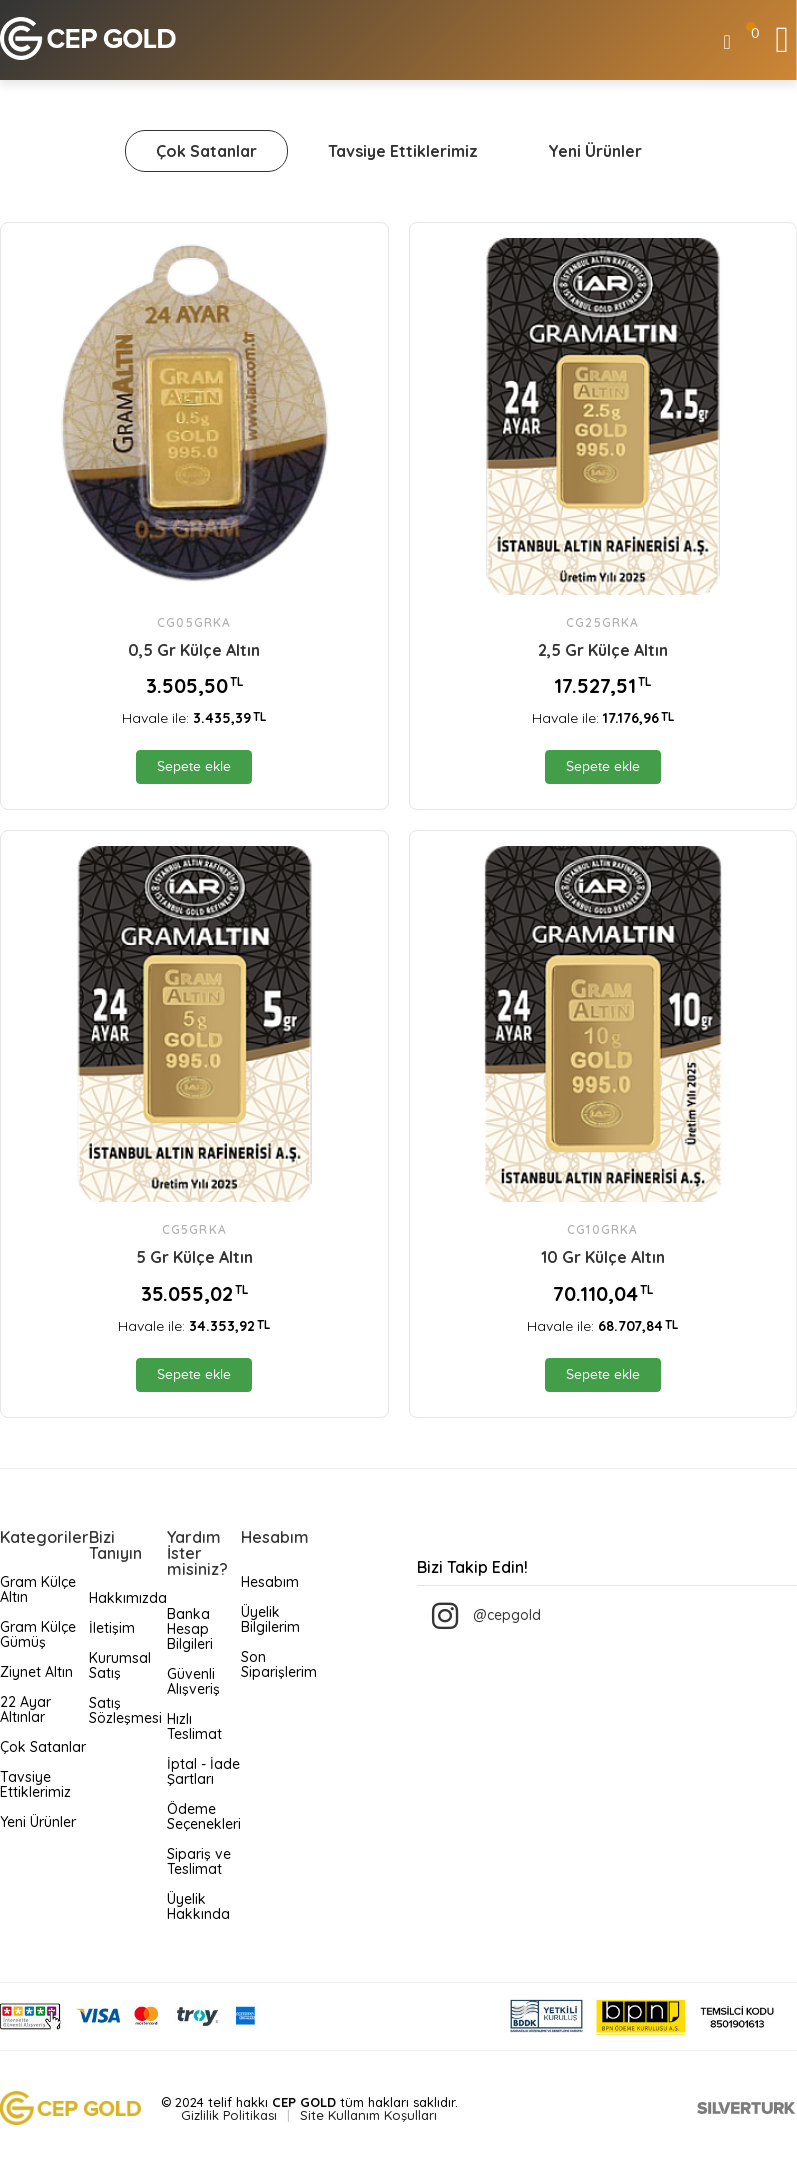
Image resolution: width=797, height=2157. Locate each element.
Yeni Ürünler (595, 151)
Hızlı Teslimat (194, 1726)
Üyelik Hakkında (198, 1906)
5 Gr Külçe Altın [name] (194, 1257)
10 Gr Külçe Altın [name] (603, 1257)
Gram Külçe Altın (38, 1589)
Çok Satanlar (206, 151)
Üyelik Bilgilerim (270, 1619)
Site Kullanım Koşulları (368, 2115)
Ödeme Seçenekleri (204, 1816)
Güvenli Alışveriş (193, 1681)
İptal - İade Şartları (203, 1771)
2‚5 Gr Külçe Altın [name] (603, 650)
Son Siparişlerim (279, 1664)
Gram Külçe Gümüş (38, 1634)
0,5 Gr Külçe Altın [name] (194, 650)
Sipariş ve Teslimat (199, 1861)
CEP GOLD (304, 2102)
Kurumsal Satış (120, 1665)
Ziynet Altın (36, 1672)
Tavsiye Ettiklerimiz (403, 151)
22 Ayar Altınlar (25, 1709)
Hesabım (270, 1582)
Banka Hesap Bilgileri (190, 1629)
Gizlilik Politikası (229, 2115)
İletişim (112, 1628)
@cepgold (507, 1615)
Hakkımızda (128, 1598)
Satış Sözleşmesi (125, 1710)
